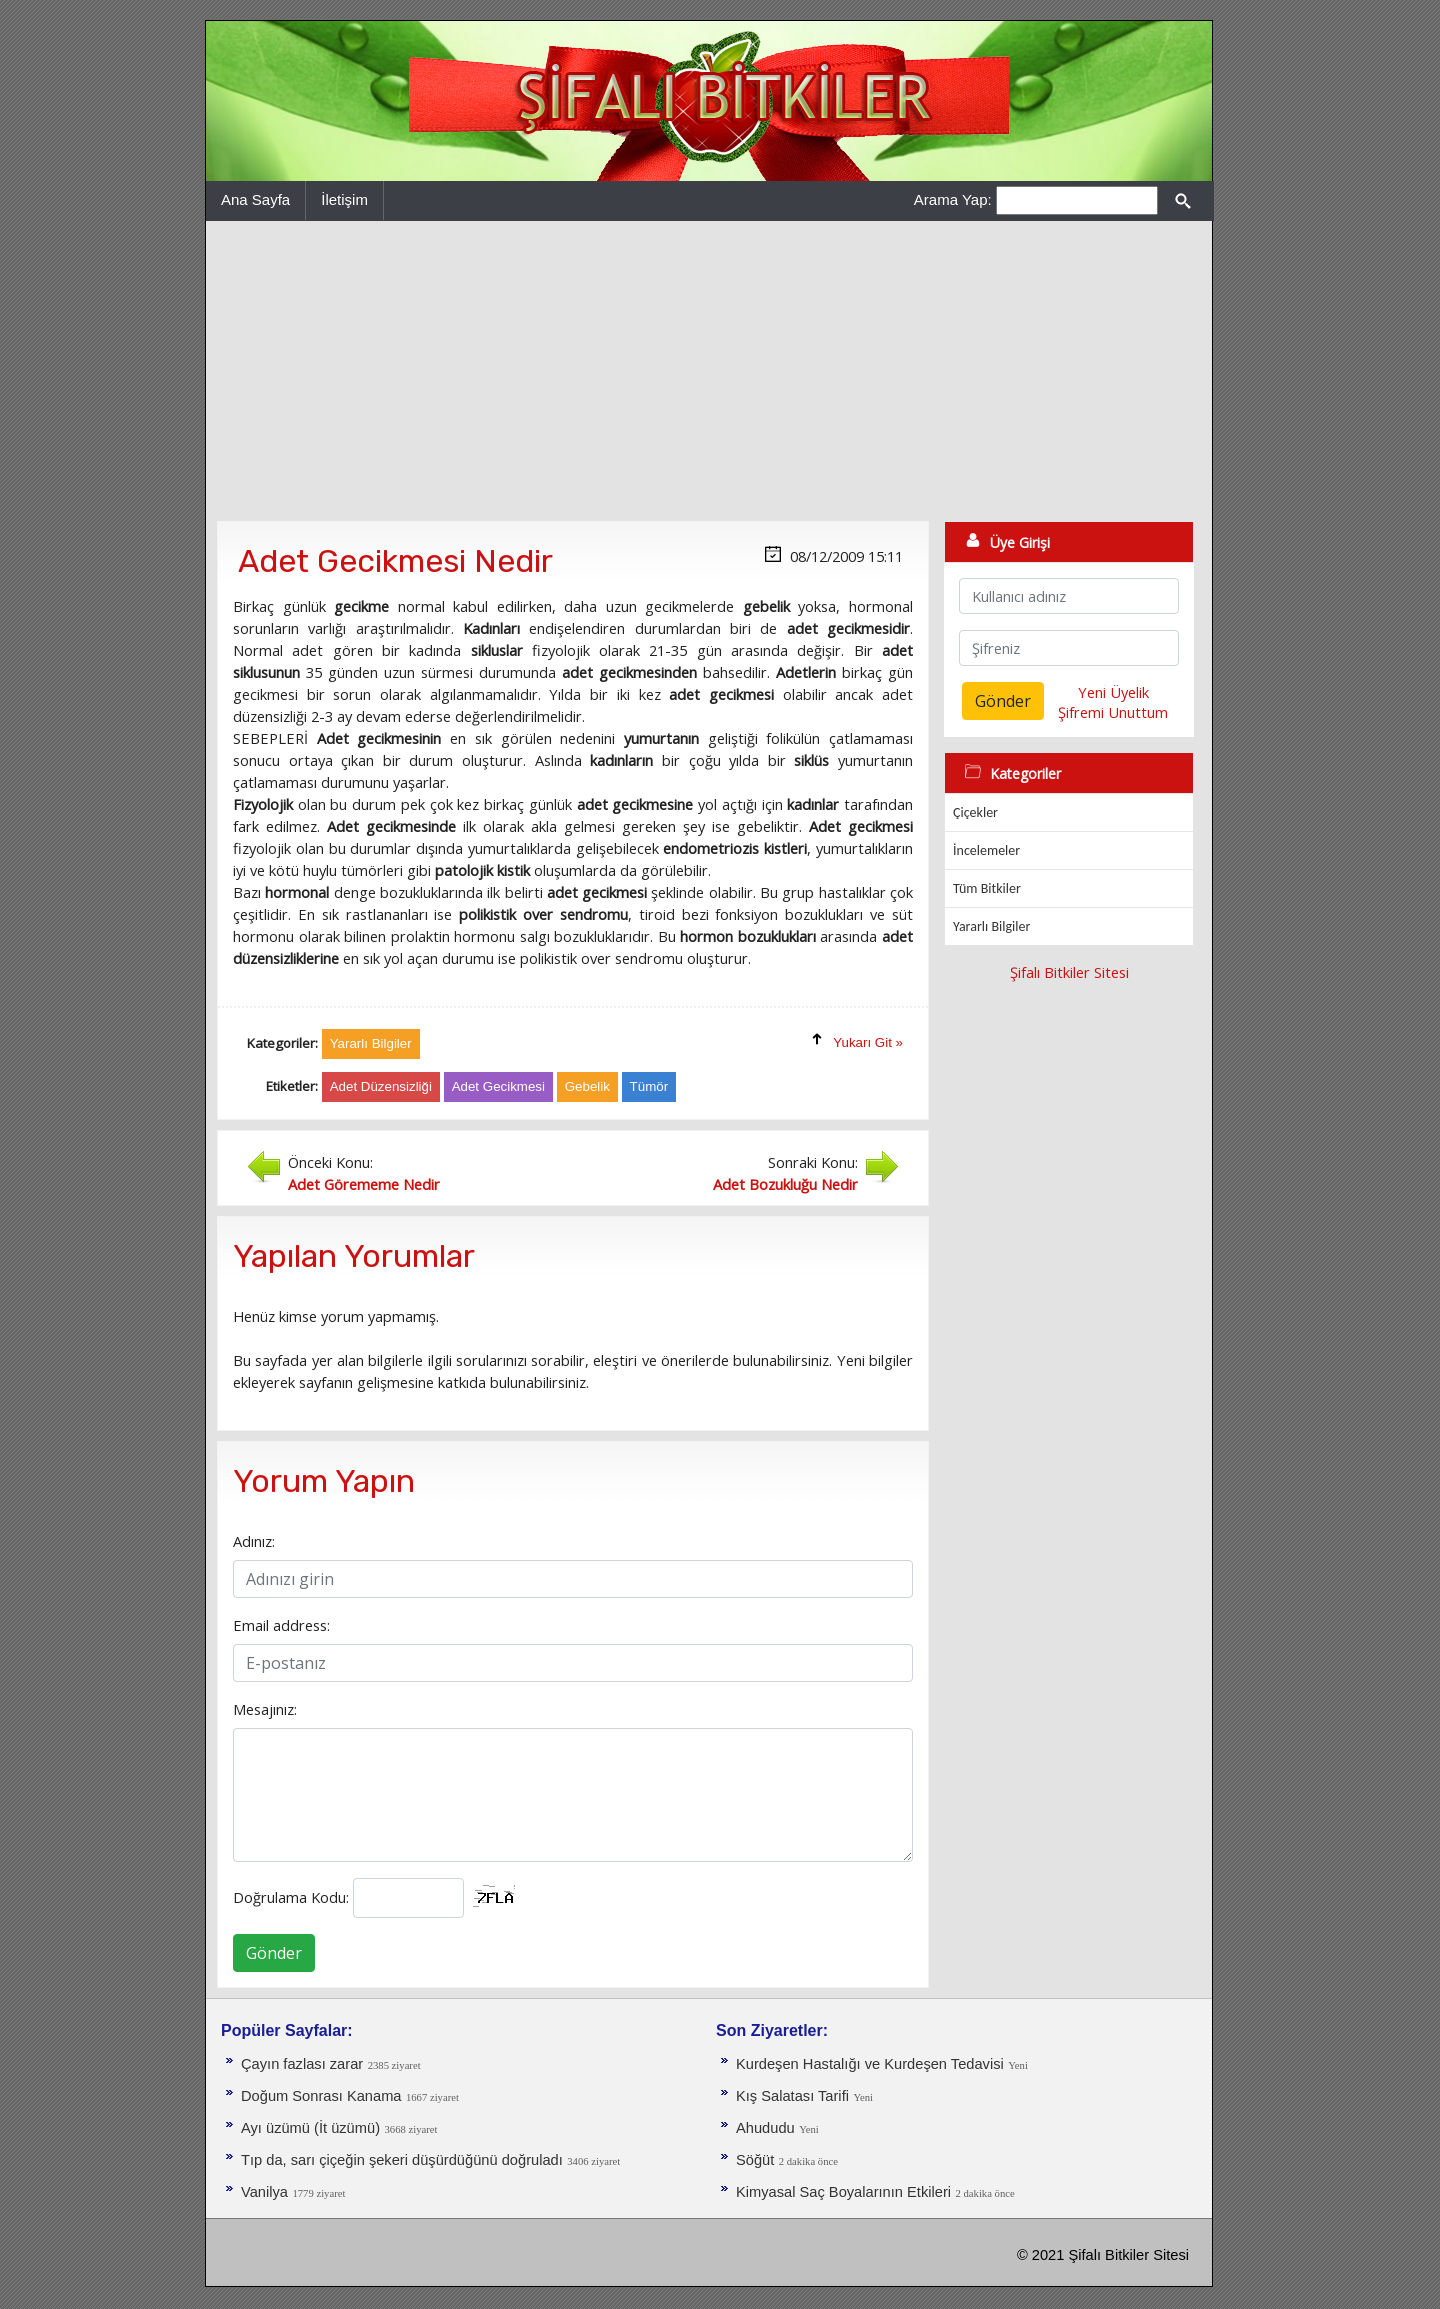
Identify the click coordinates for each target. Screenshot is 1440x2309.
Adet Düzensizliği (381, 1086)
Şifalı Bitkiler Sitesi (1069, 972)
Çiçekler (975, 812)
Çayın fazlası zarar (302, 2064)
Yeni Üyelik (1113, 692)
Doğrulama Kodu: (291, 1897)
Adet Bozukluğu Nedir (785, 1184)
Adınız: (254, 1541)
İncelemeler (986, 850)
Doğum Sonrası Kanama (321, 2096)
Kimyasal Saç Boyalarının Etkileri (843, 2192)
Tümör (649, 1086)
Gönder (274, 1953)
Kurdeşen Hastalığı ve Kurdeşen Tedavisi (870, 2064)
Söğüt (755, 2160)
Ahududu (765, 2128)
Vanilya (264, 2192)
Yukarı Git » (868, 1042)
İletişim (344, 199)
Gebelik (587, 1086)
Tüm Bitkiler (987, 888)
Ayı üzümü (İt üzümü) (310, 2128)
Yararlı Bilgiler (991, 926)
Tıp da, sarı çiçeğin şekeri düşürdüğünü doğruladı (402, 2160)
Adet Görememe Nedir (364, 1184)
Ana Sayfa (255, 199)
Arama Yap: (953, 199)
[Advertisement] (709, 371)
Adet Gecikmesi (498, 1086)
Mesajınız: (265, 1709)
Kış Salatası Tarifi (792, 2096)
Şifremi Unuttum (1113, 712)
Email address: (281, 1625)
